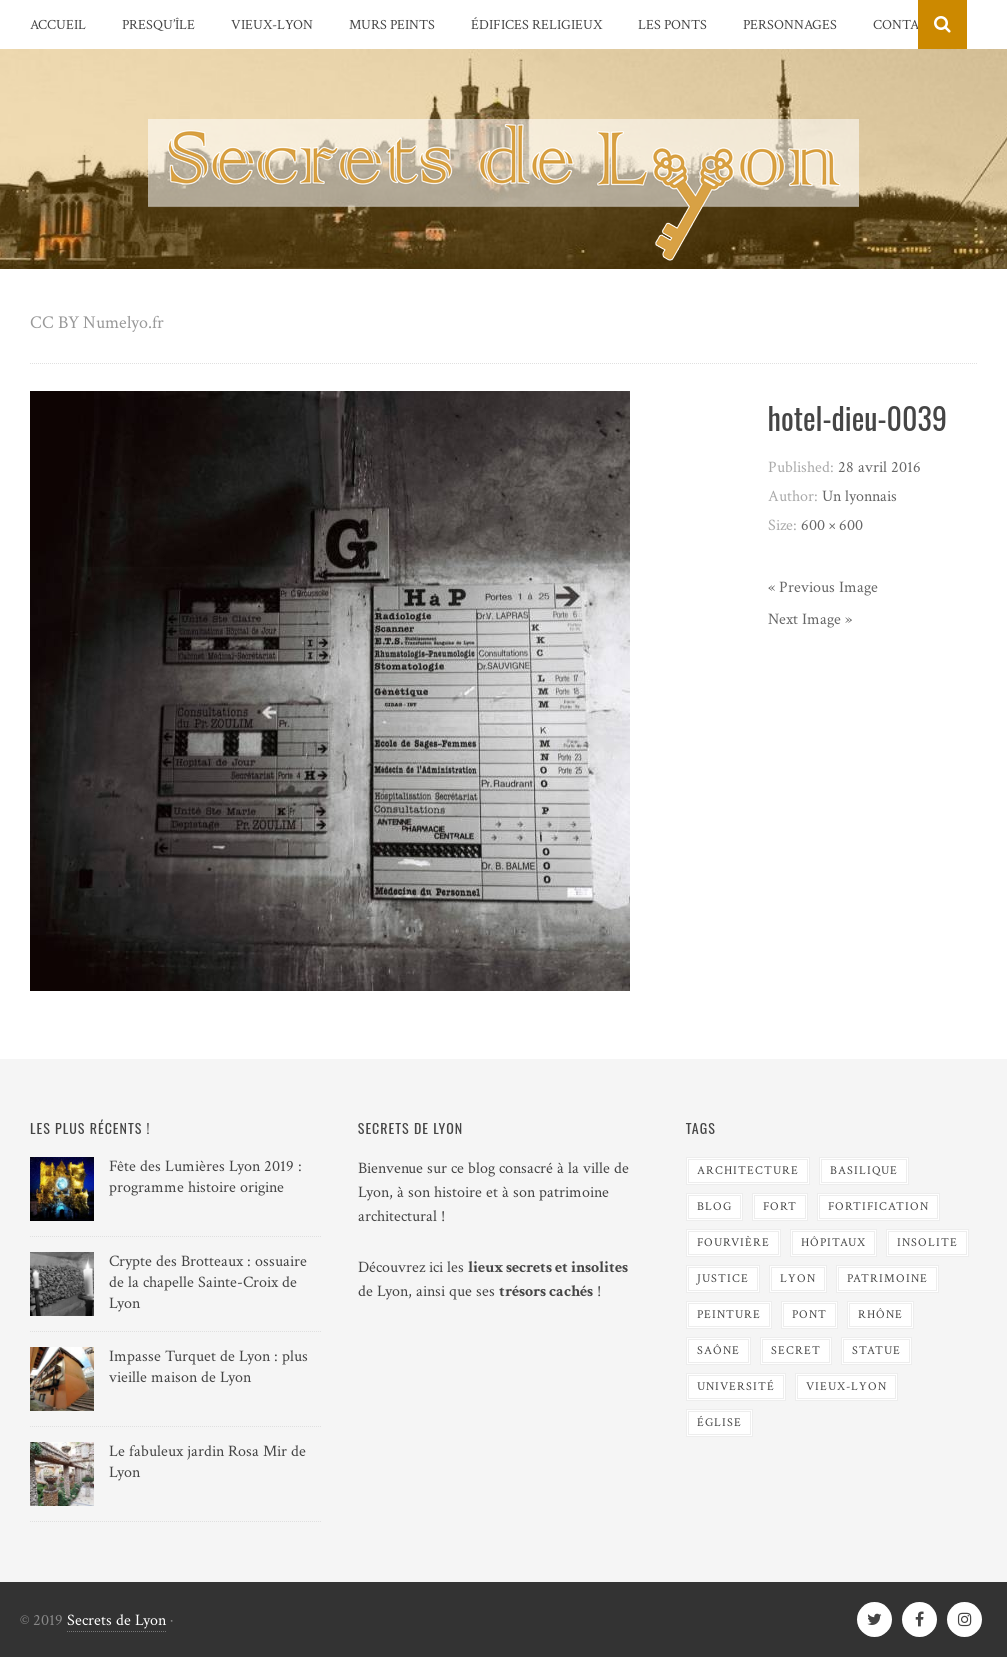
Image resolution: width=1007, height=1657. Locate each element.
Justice (723, 1278)
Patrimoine (887, 1278)
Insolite (927, 1242)
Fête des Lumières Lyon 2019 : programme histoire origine (205, 1177)
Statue (876, 1350)
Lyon (798, 1278)
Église (719, 1422)
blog (714, 1206)
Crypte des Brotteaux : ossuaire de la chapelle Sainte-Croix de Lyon (208, 1282)
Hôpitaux (833, 1242)
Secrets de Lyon (116, 1620)
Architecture (748, 1170)
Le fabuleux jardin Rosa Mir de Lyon (207, 1462)
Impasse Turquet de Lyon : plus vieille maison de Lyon (208, 1367)
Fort (780, 1206)
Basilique (864, 1170)
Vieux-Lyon (272, 25)
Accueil (58, 25)
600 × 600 (832, 525)
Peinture (729, 1314)
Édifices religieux (536, 25)
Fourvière (733, 1242)
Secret (796, 1350)
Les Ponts (672, 25)
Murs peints (392, 25)
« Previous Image (823, 587)
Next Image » (810, 619)
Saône (718, 1350)
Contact (904, 25)
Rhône (880, 1314)
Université (736, 1386)
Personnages (790, 25)
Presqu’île (158, 25)
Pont (809, 1314)
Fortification (878, 1206)
